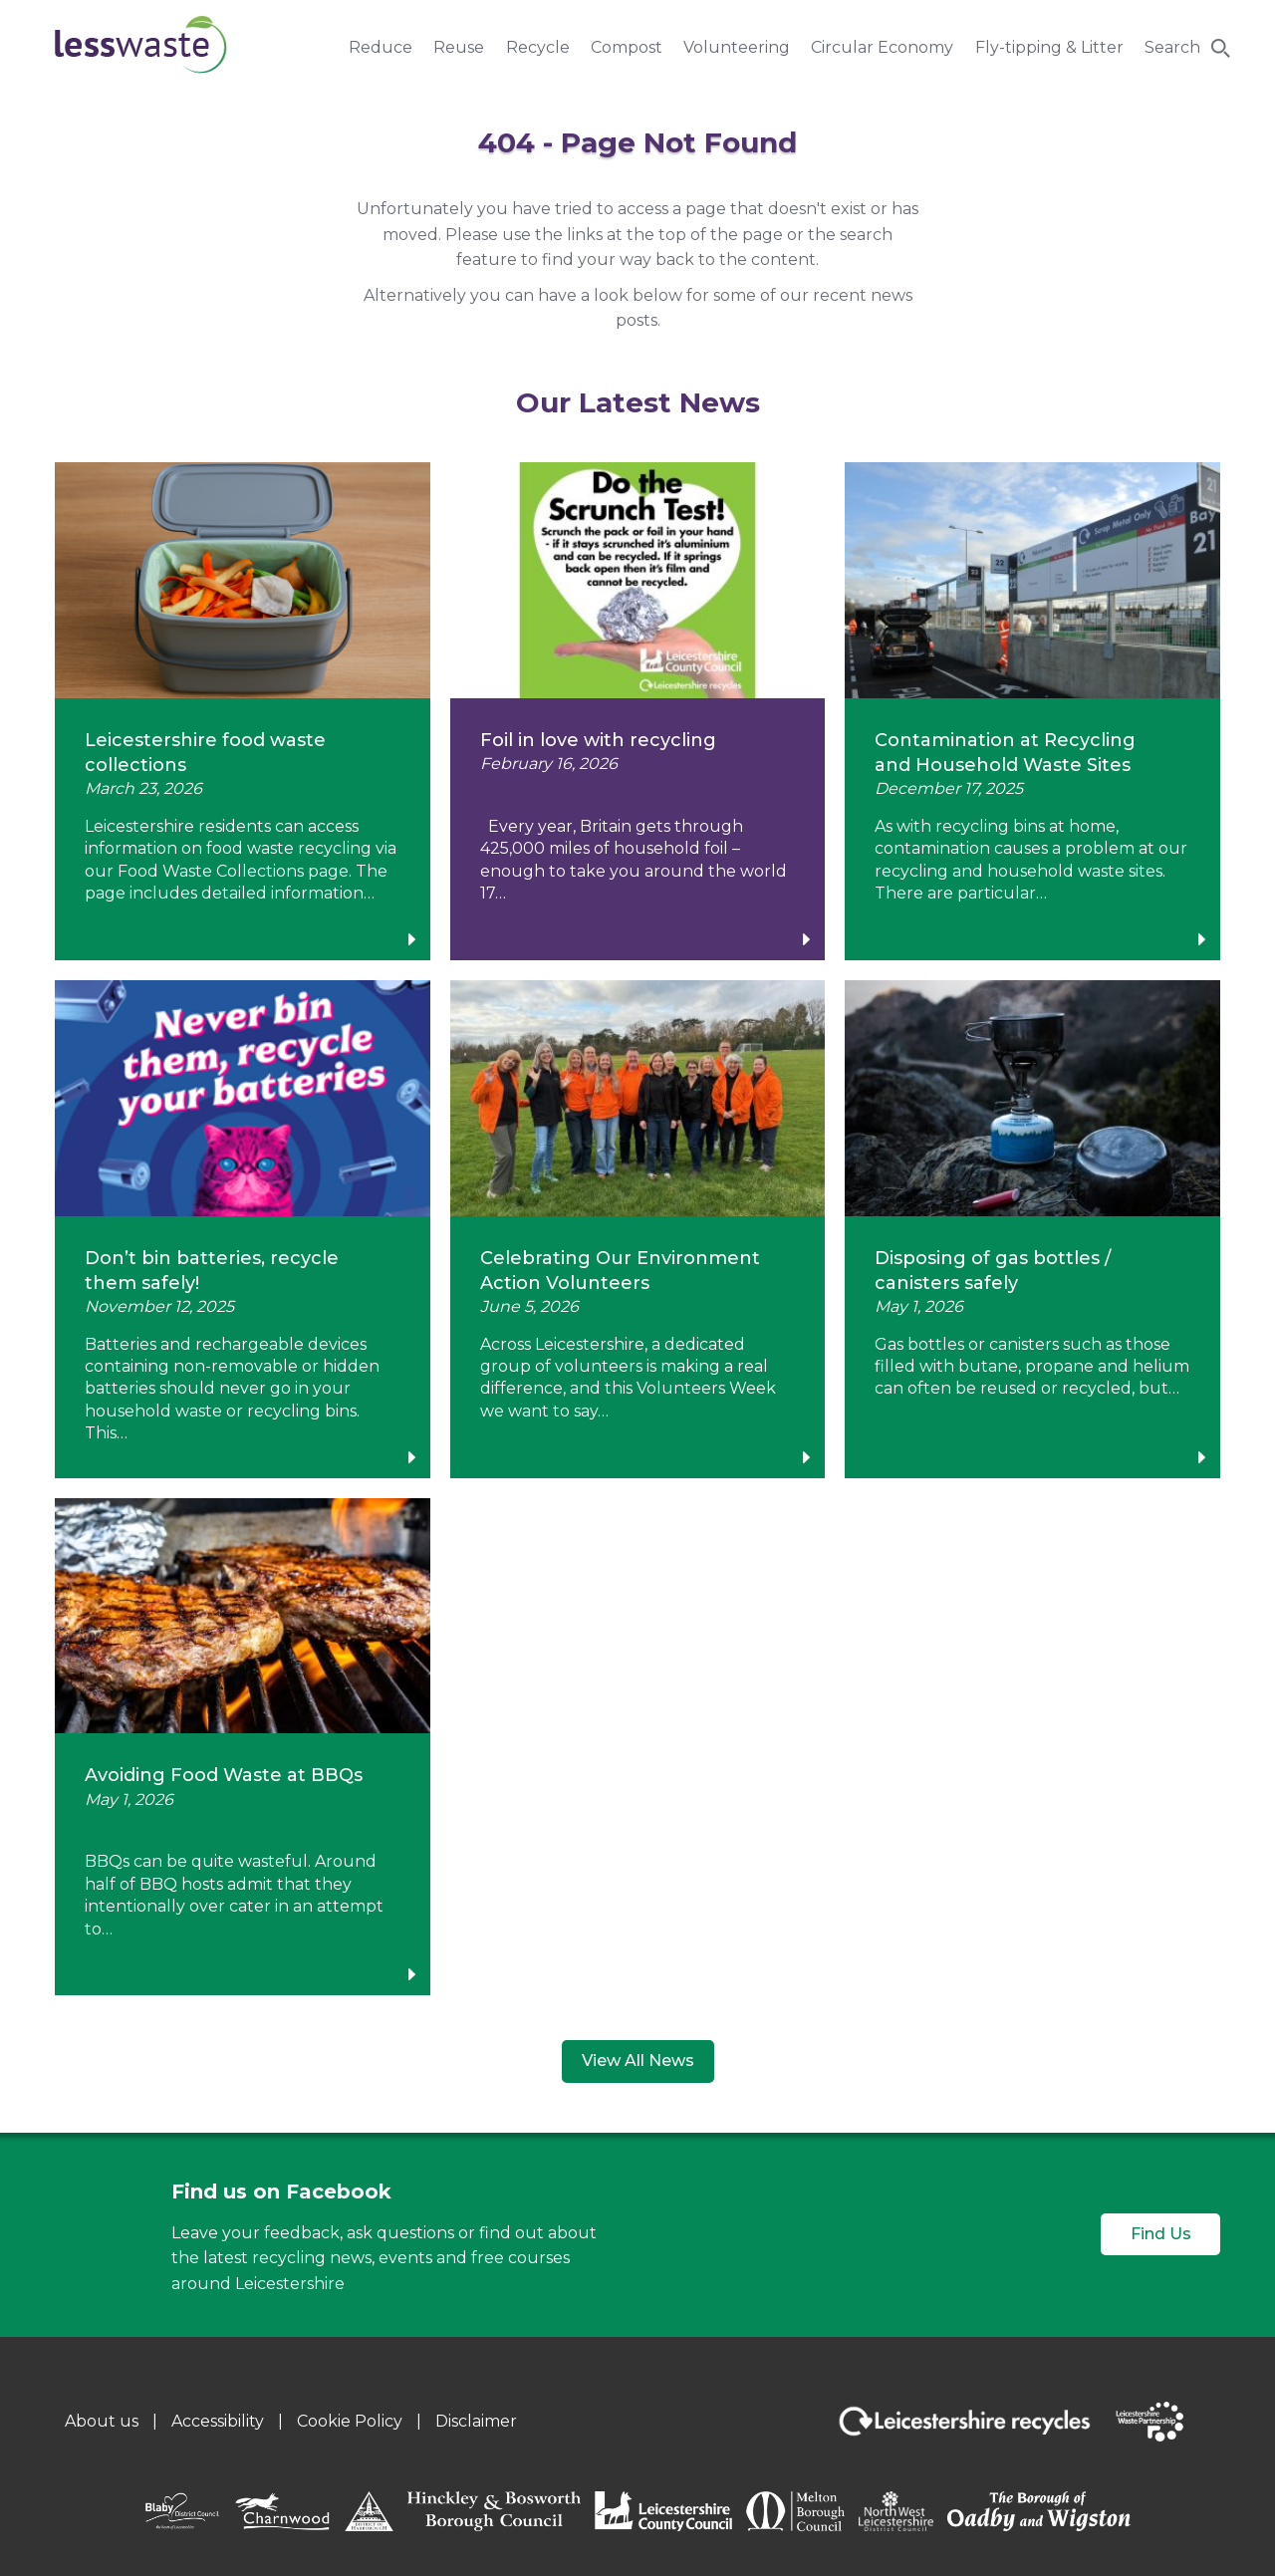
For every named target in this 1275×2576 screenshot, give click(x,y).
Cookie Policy (349, 2421)
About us (101, 2421)
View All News (638, 2060)
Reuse (458, 47)
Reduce (380, 47)
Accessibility (217, 2421)
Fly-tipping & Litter (1049, 47)
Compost (626, 47)
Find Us (1161, 2233)
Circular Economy (882, 47)
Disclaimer (476, 2421)
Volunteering (736, 47)
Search (1172, 47)
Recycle (538, 47)
